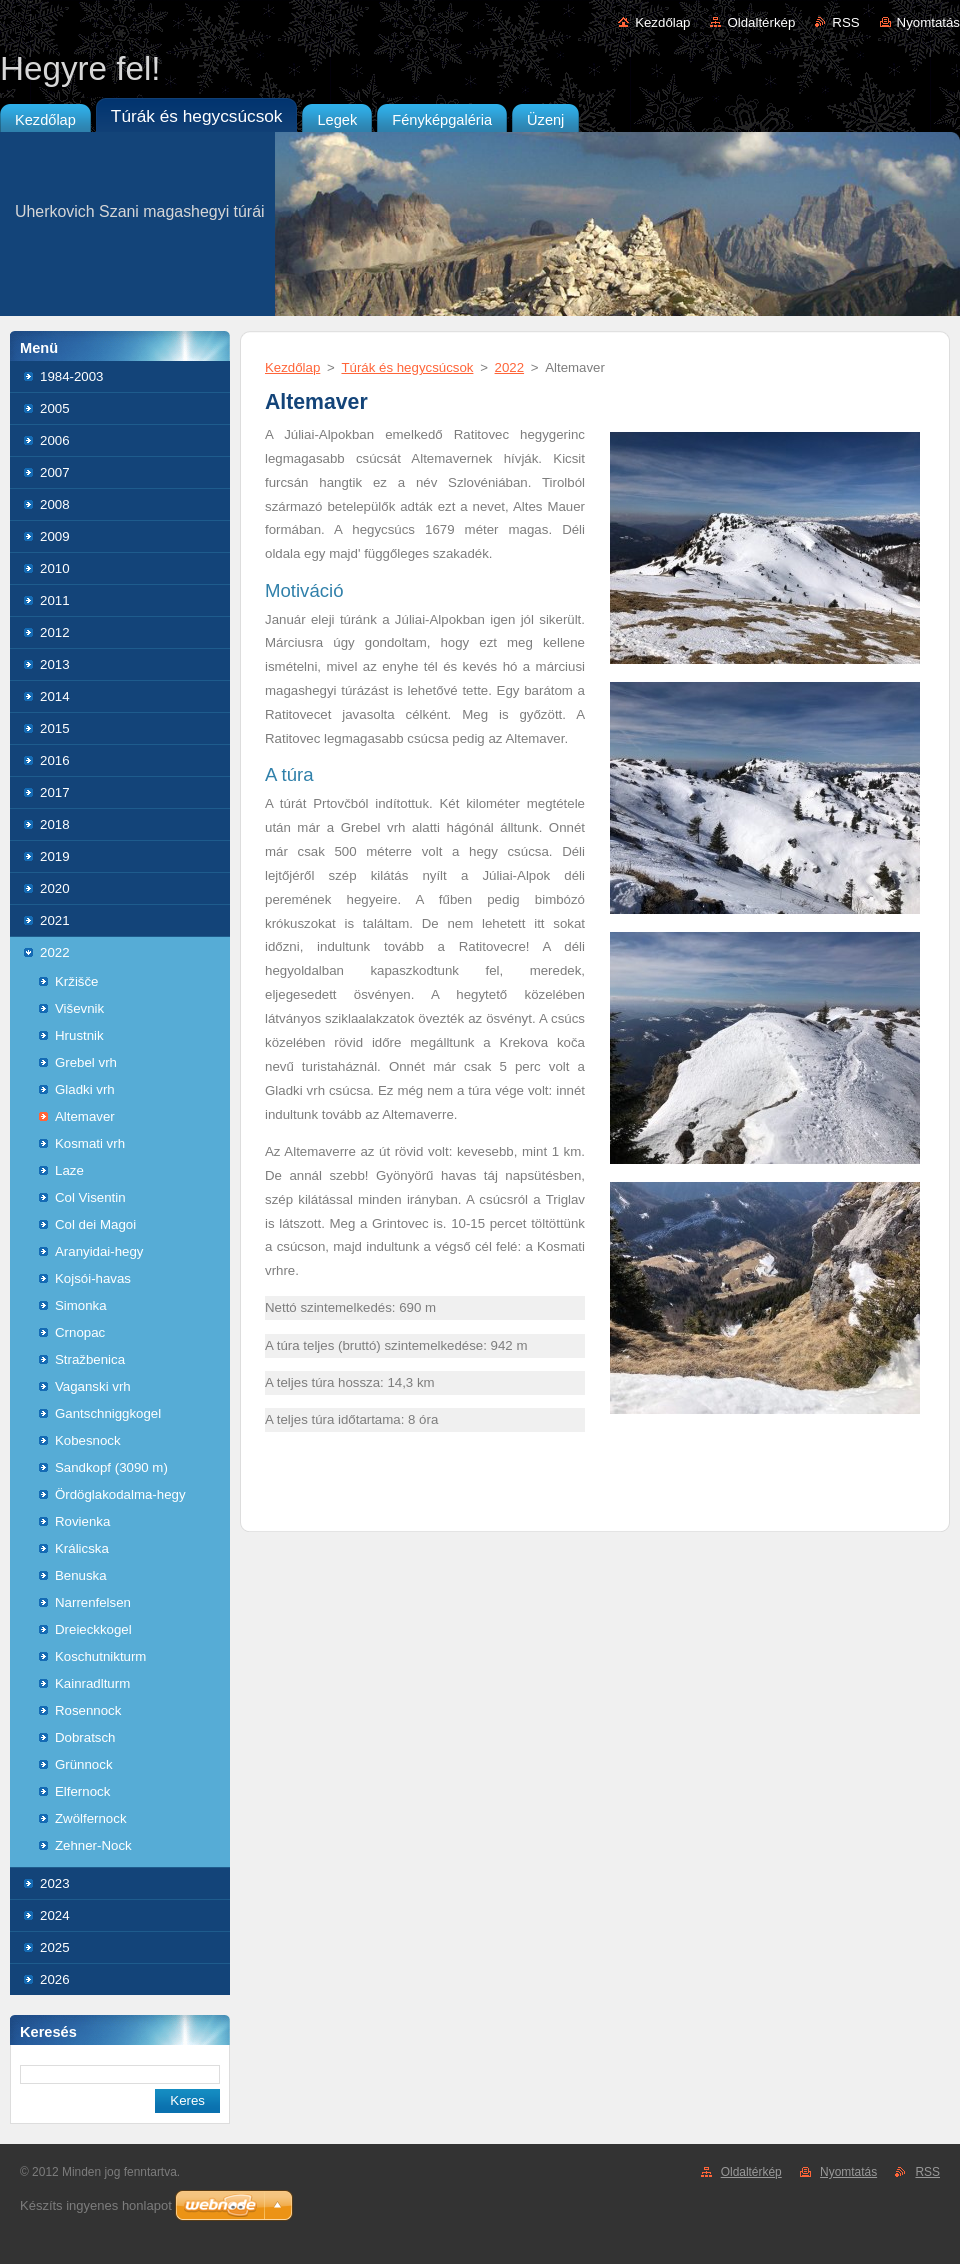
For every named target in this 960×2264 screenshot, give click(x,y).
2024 (55, 1915)
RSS (845, 22)
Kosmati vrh (90, 1143)
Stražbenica (90, 1359)
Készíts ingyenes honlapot (96, 2205)
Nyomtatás (928, 22)
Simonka (81, 1305)
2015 (55, 728)
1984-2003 (71, 376)
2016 (55, 760)
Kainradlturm (92, 1683)
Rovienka (82, 1521)
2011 (55, 600)
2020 (55, 888)
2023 (55, 1883)
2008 (55, 504)
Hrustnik (79, 1035)
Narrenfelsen (93, 1602)
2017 (55, 792)
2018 (55, 824)
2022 (55, 952)
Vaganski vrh (93, 1386)
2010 (55, 568)
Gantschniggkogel (108, 1413)
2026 (55, 1979)
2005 (55, 408)
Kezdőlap (662, 22)
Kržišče (77, 981)
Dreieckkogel (93, 1629)
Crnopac (80, 1332)
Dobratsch (85, 1737)
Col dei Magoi (95, 1224)
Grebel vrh (86, 1062)
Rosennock (88, 1710)
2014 (55, 696)
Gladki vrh (85, 1089)
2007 (55, 472)
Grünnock (84, 1764)
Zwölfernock (91, 1818)
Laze (69, 1170)
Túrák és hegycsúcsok (407, 367)
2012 (55, 632)
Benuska (81, 1575)
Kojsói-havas (93, 1278)
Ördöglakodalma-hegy (120, 1494)
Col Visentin (90, 1197)
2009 (55, 536)
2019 (55, 856)
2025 (55, 1947)
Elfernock (82, 1791)
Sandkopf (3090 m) (111, 1467)
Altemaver (85, 1116)
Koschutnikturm (100, 1656)
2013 (55, 664)
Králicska (82, 1548)
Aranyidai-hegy (99, 1251)
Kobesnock (88, 1440)
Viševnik (79, 1008)
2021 (55, 920)
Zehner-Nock (93, 1845)
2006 (55, 440)
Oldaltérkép (761, 22)
